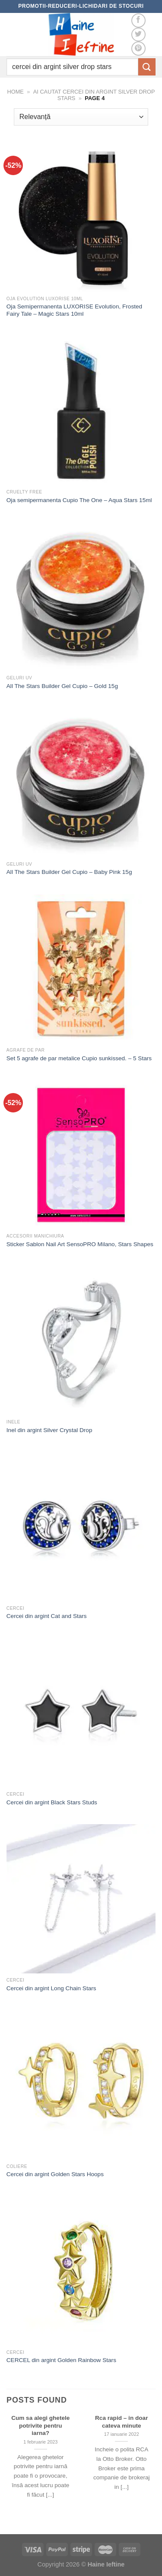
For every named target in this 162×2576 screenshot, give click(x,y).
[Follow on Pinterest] (138, 48)
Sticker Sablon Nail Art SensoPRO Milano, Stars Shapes (79, 1244)
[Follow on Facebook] (138, 20)
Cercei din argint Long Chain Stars (51, 1988)
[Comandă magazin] (81, 117)
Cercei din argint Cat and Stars (46, 1616)
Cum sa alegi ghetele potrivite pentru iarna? (40, 2425)
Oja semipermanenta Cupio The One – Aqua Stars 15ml (79, 500)
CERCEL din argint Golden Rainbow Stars (61, 2360)
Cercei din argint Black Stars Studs (51, 1802)
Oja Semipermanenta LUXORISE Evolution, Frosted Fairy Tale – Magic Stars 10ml (74, 310)
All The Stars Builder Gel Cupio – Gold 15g (62, 686)
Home (15, 91)
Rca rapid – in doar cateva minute (121, 2422)
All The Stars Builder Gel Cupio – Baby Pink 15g (69, 872)
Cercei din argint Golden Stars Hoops (55, 2174)
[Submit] (147, 66)
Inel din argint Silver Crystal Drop (49, 1430)
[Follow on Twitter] (138, 35)
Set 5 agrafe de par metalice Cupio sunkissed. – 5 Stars (79, 1058)
